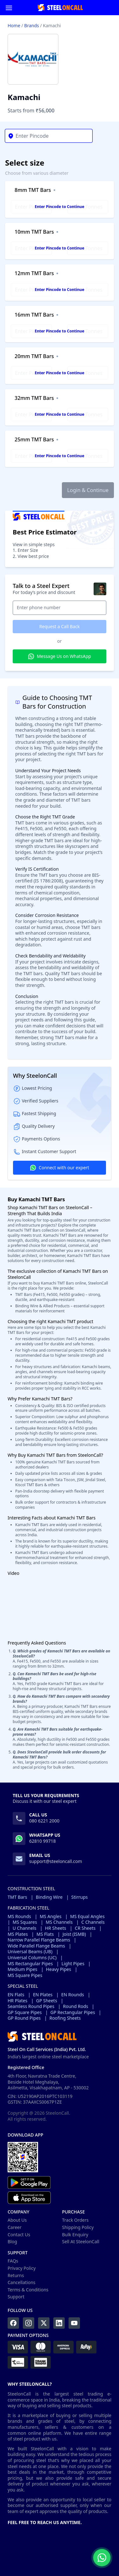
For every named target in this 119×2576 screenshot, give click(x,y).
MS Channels (59, 1922)
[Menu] (9, 7)
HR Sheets (55, 1928)
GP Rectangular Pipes (72, 2012)
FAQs (13, 2261)
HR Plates (17, 2001)
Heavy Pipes (58, 1969)
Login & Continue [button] (88, 490)
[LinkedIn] (59, 2323)
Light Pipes (73, 1964)
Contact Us (19, 2235)
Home (14, 25)
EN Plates (43, 1995)
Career (15, 2227)
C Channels (92, 1922)
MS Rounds (19, 1916)
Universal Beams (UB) (30, 1951)
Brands (31, 25)
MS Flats (45, 1934)
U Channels (24, 1928)
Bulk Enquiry (75, 2235)
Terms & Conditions (28, 2290)
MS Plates (18, 1934)
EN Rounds (72, 1995)
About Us (17, 2220)
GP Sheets (46, 2001)
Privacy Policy (22, 2268)
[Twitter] (44, 2323)
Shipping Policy (78, 2227)
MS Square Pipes (25, 1975)
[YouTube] (74, 2323)
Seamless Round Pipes (31, 2006)
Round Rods (75, 2006)
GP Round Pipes (24, 2018)
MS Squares (25, 1922)
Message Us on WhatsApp (59, 656)
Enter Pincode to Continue (59, 206)
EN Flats (16, 1995)
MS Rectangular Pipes (30, 1964)
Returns (16, 2275)
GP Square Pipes (25, 2012)
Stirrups (79, 1897)
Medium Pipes (22, 1969)
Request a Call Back (59, 626)
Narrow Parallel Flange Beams (39, 1940)
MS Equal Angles (87, 1916)
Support (16, 2297)
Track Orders (75, 2220)
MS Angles (50, 1916)
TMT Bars (17, 1897)
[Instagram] (28, 2323)
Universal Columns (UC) (32, 1957)
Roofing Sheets (65, 2018)
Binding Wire (49, 1897)
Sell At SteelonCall (80, 2241)
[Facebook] (13, 2323)
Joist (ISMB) (74, 1934)
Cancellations (22, 2282)
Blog (12, 2241)
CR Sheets (85, 1928)
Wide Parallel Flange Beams (36, 1946)
